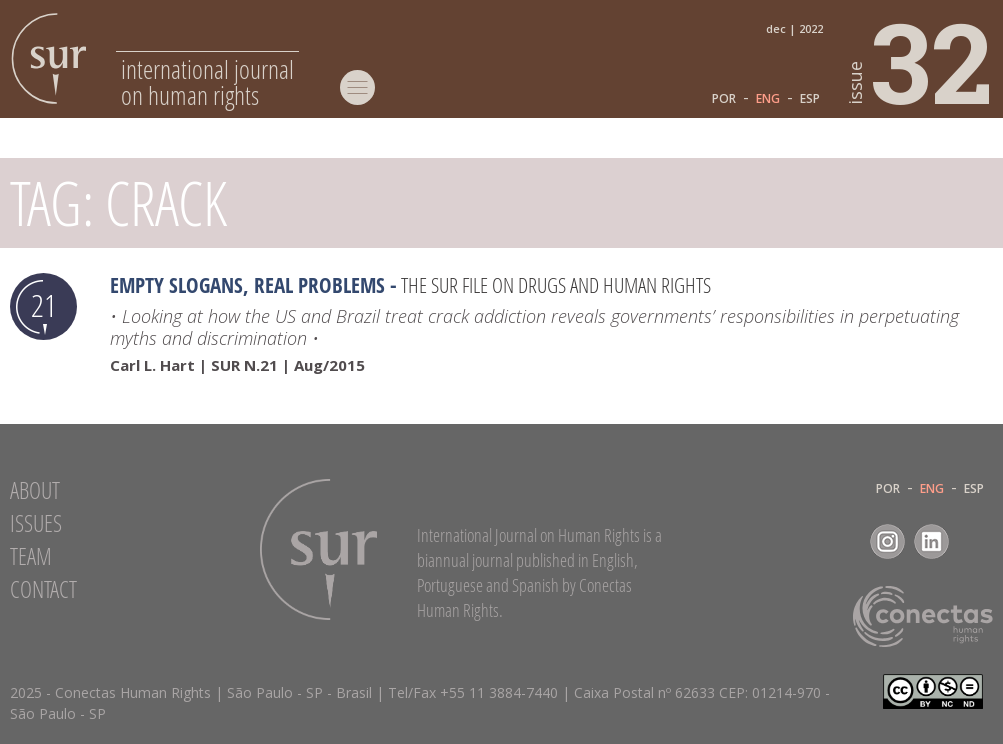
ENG (768, 99)
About (35, 490)
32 (921, 61)
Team (31, 556)
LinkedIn (931, 541)
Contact (43, 589)
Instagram (887, 541)
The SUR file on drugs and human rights (556, 285)
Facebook (843, 541)
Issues (36, 523)
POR (724, 99)
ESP (810, 99)
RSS (975, 541)
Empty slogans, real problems (247, 285)
